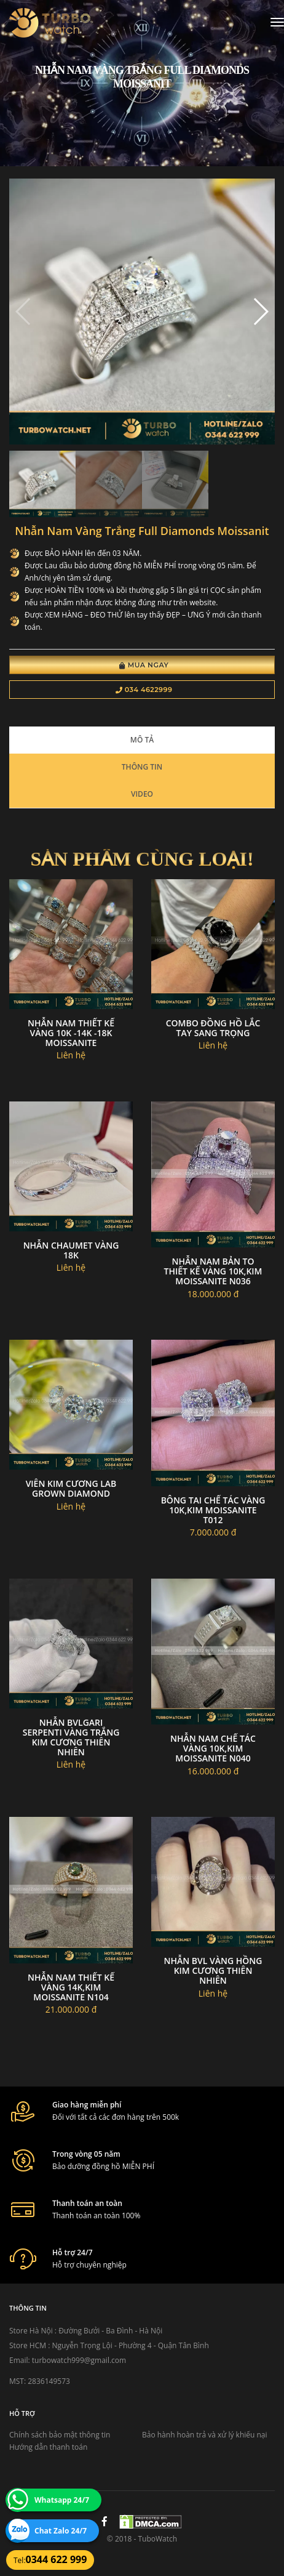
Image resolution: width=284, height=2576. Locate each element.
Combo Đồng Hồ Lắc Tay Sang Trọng (213, 1028)
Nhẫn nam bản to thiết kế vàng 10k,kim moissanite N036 (213, 1271)
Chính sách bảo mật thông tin (59, 2434)
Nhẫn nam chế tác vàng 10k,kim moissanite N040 (213, 1748)
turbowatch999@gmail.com (79, 2360)
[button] (260, 311)
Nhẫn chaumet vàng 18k (71, 1250)
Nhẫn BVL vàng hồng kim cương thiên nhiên (213, 1970)
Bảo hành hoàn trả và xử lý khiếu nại (204, 2434)
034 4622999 (144, 689)
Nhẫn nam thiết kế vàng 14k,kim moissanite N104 (71, 1987)
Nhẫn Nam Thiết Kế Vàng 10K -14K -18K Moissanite (71, 1033)
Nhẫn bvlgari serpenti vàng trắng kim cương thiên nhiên (71, 1737)
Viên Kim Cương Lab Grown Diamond (71, 1488)
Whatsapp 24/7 (61, 2500)
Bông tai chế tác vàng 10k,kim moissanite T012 (213, 1510)
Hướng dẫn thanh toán (48, 2447)
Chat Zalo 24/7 (60, 2530)
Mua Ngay (144, 665)
